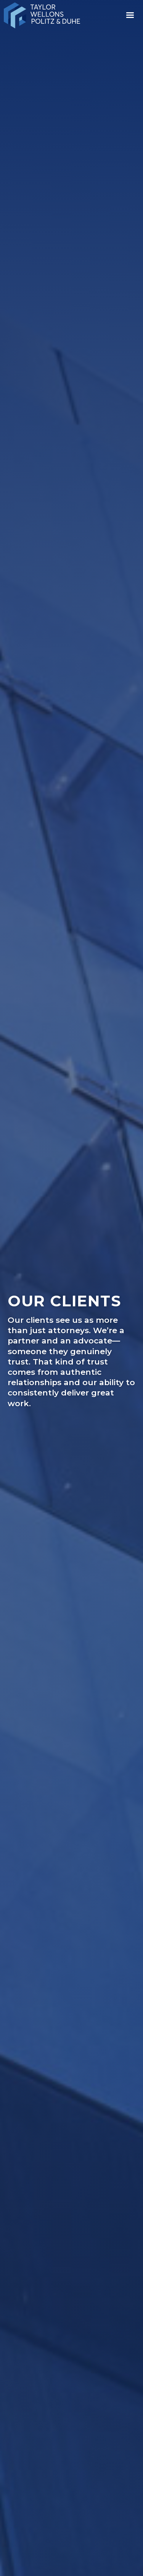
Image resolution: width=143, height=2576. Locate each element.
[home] (56, 15)
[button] (130, 15)
